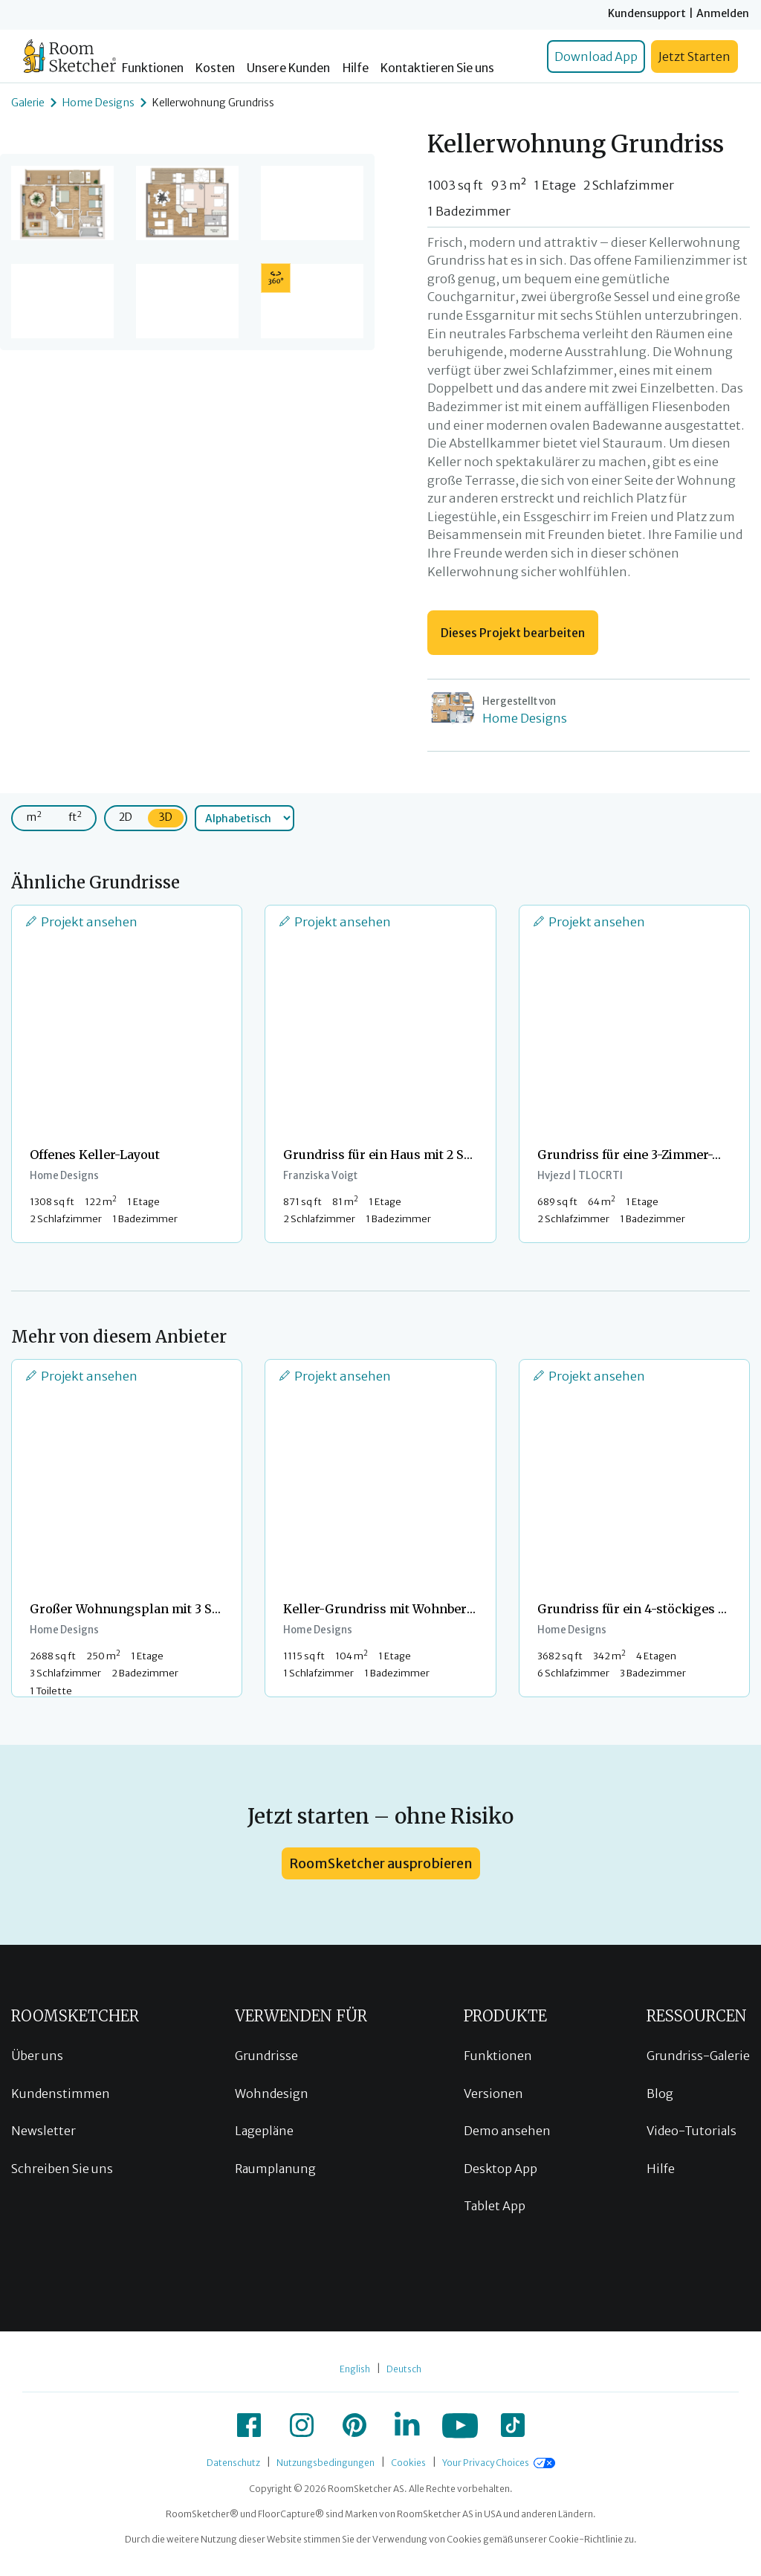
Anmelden (722, 13)
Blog (660, 2093)
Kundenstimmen (60, 2093)
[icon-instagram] (302, 2425)
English (355, 2369)
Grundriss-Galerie (698, 2055)
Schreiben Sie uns (62, 2168)
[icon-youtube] (460, 2425)
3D (165, 817)
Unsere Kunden (288, 68)
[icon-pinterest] (354, 2425)
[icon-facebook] (249, 2425)
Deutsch (403, 2369)
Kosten (215, 68)
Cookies (408, 2462)
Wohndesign (271, 2093)
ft (75, 817)
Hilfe (356, 68)
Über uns (37, 2055)
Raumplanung (275, 2168)
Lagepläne (264, 2130)
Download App (596, 56)
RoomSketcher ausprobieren (381, 1863)
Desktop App (500, 2168)
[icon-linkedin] (407, 2425)
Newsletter (43, 2130)
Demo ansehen (507, 2130)
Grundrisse (266, 2055)
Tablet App (494, 2205)
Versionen (493, 2093)
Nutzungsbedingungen (325, 2462)
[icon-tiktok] (513, 2425)
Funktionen (153, 68)
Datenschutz (233, 2462)
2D (125, 817)
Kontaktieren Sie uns (437, 68)
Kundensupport (647, 13)
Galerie (28, 102)
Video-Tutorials (691, 2130)
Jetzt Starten (694, 56)
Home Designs (98, 102)
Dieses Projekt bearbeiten (513, 632)
